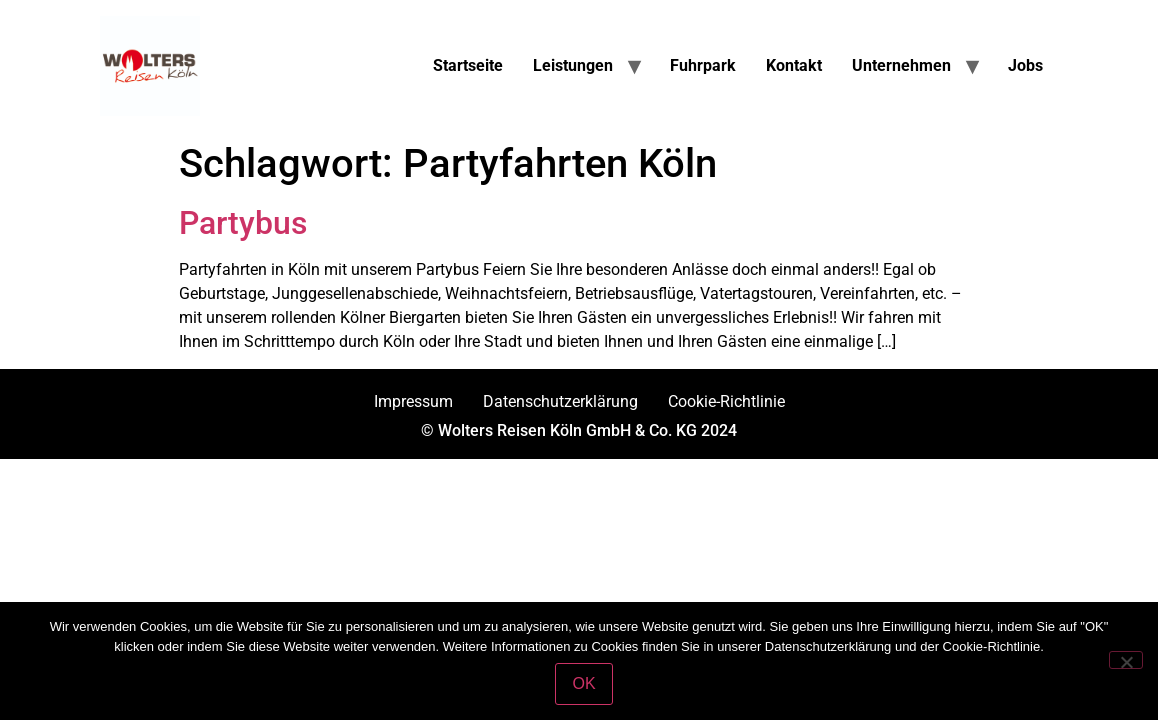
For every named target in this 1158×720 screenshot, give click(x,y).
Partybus (243, 223)
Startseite (468, 65)
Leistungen (573, 65)
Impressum (413, 401)
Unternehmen (901, 65)
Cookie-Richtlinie (726, 401)
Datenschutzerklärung (560, 401)
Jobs (1025, 65)
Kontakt (794, 65)
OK (583, 683)
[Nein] (1126, 660)
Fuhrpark (703, 65)
